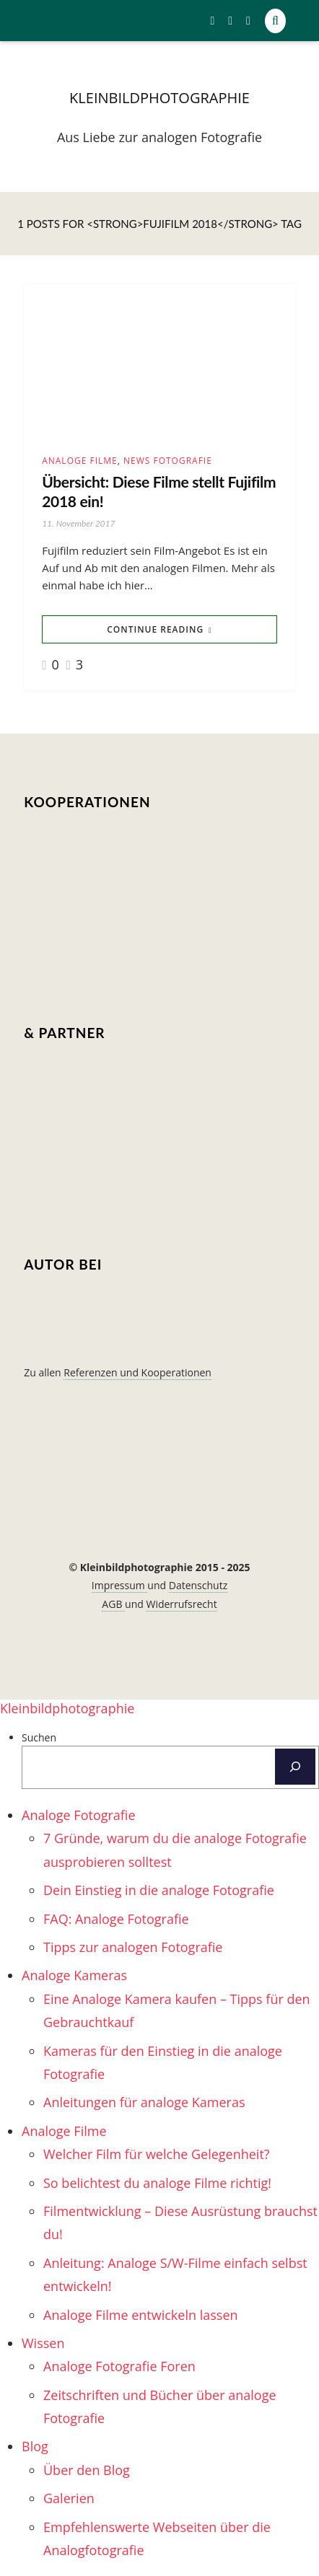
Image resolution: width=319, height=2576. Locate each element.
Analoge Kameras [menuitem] (74, 1975)
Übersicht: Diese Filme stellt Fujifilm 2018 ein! (159, 491)
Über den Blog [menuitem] (86, 2470)
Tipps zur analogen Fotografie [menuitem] (132, 1947)
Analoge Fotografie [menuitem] (79, 1815)
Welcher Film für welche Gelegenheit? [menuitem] (156, 2154)
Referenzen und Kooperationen (137, 1372)
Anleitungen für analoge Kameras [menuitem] (144, 2102)
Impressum (120, 1585)
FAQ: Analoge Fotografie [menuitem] (116, 1918)
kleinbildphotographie (159, 97)
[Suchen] (295, 1767)
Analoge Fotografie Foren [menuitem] (119, 2366)
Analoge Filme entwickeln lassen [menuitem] (140, 2315)
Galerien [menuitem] (69, 2498)
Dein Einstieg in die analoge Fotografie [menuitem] (158, 1890)
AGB (113, 1604)
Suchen (39, 1737)
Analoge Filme (80, 460)
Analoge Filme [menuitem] (64, 2131)
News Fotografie (167, 460)
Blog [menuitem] (35, 2446)
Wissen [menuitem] (43, 2343)
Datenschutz (198, 1585)
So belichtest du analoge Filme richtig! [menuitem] (157, 2183)
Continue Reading (155, 629)
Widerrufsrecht (181, 1604)
